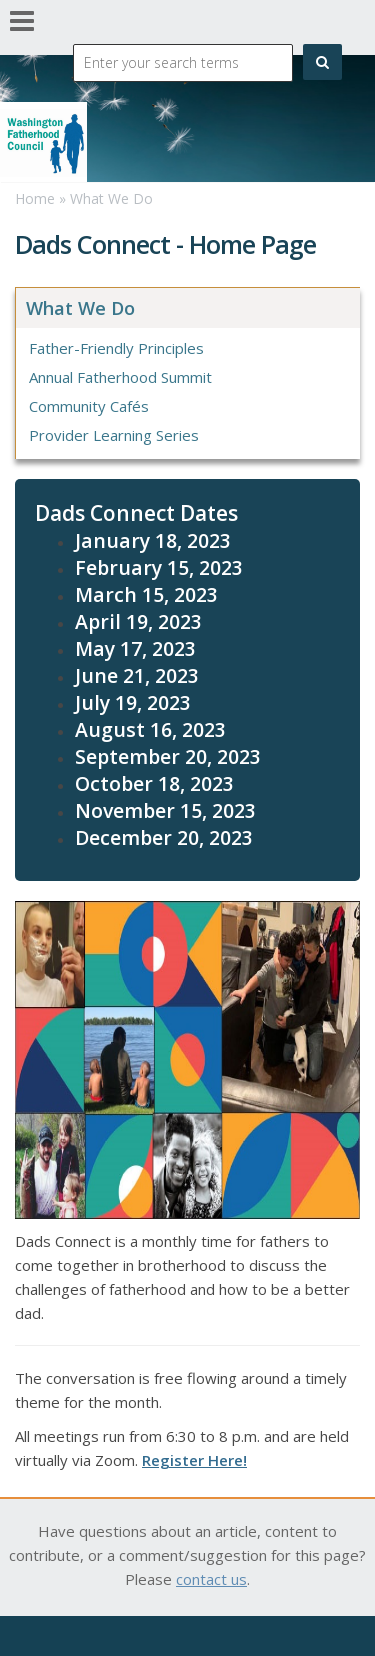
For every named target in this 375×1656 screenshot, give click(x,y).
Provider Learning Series (114, 435)
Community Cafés (89, 406)
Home (35, 198)
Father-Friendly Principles (116, 348)
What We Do (111, 198)
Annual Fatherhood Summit (120, 377)
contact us (211, 1579)
